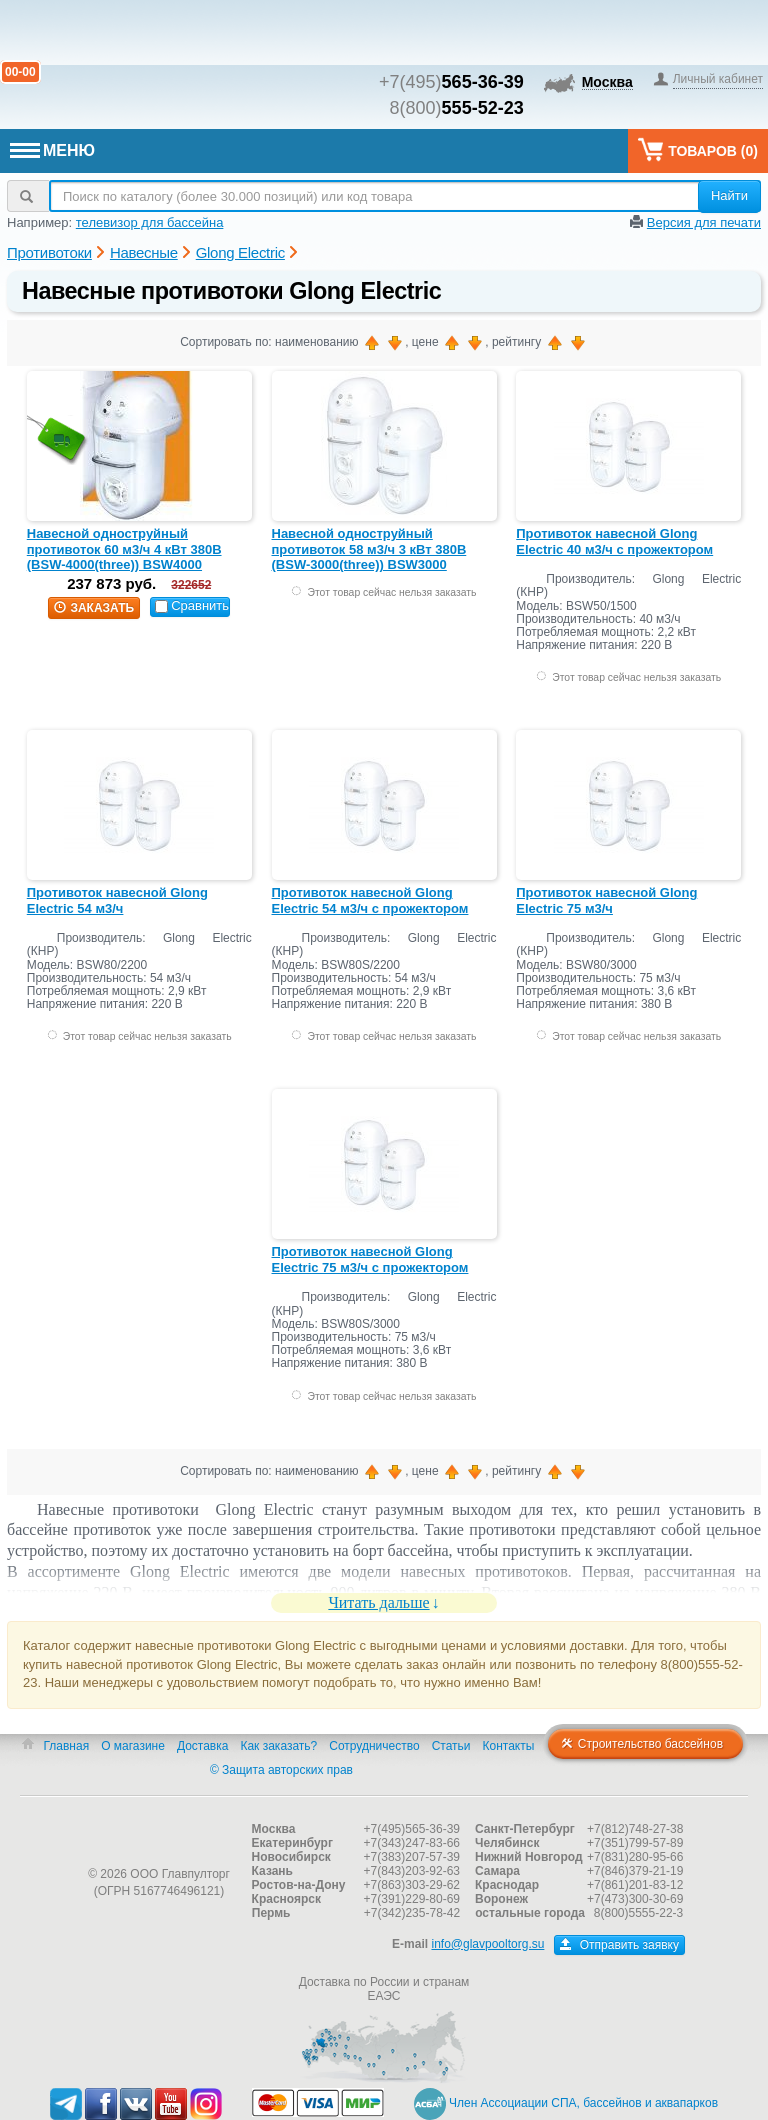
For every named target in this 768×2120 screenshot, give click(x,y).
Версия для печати (704, 222)
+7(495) (451, 82)
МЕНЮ (52, 150)
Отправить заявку (619, 1945)
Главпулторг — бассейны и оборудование (159, 1834)
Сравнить (192, 605)
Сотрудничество (374, 1746)
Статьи (451, 1746)
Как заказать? (278, 1746)
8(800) (457, 108)
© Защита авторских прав (281, 1770)
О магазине (133, 1746)
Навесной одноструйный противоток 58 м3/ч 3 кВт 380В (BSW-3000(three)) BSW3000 (369, 549)
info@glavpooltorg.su (487, 1944)
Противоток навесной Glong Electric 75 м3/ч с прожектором (370, 1259)
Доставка (203, 1746)
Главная (66, 1746)
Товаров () (698, 149)
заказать (94, 608)
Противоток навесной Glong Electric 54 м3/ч (117, 900)
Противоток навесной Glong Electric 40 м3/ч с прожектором (614, 541)
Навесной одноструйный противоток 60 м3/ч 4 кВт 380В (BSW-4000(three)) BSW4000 (124, 549)
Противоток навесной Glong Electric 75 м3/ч (606, 900)
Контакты (509, 1746)
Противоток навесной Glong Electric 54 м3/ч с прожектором (370, 900)
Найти (729, 195)
